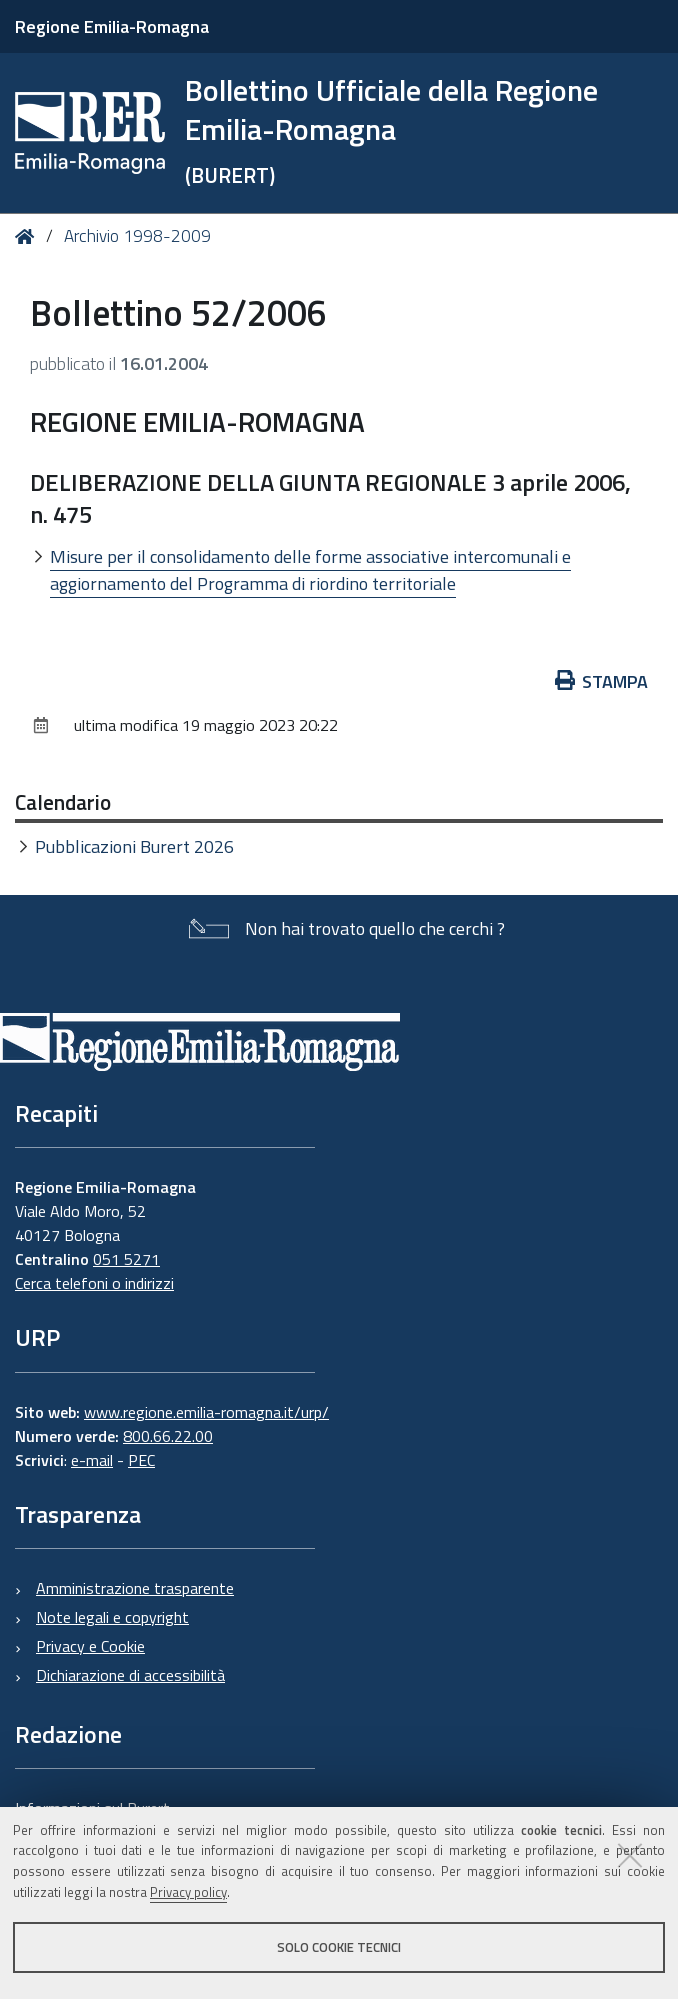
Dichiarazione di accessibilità (130, 1675)
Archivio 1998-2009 (137, 236)
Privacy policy (188, 1892)
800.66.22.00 (168, 1436)
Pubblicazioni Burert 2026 (134, 846)
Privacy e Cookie (90, 1646)
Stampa (602, 681)
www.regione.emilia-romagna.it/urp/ (206, 1412)
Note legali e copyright (112, 1617)
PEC (141, 1460)
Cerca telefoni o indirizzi (94, 1283)
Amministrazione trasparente (135, 1588)
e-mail (92, 1460)
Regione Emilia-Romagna (112, 26)
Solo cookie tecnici (339, 1947)
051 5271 (126, 1259)
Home (28, 236)
